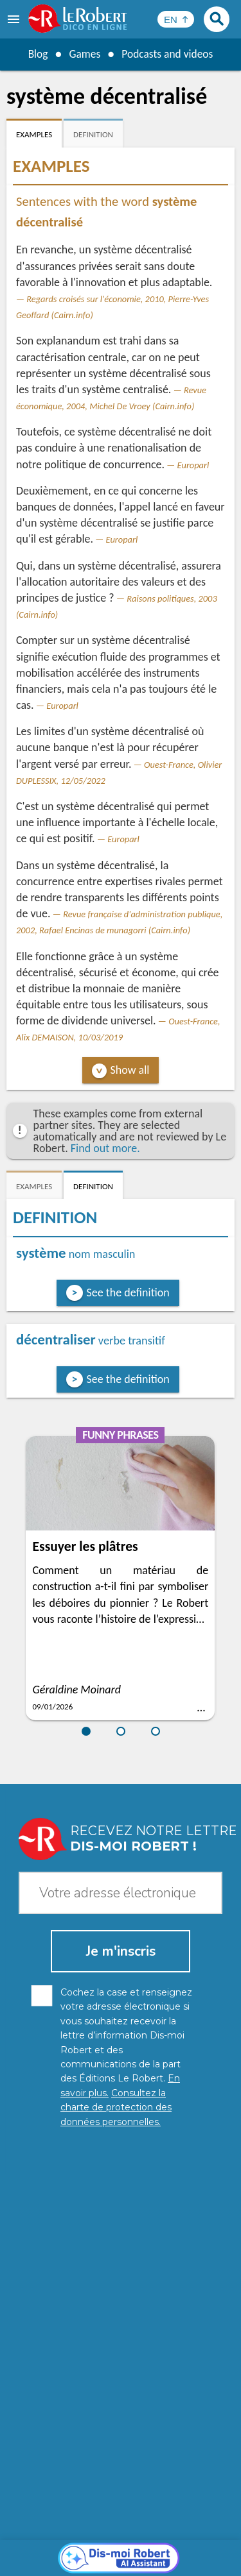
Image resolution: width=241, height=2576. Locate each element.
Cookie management (117, 2550)
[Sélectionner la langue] (175, 19)
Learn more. (195, 2518)
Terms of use (195, 2550)
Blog (36, 54)
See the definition (128, 1292)
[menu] (14, 19)
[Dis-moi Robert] (120, 2265)
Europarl (193, 465)
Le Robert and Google (120, 2563)
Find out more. (105, 1148)
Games (83, 54)
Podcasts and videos (168, 54)
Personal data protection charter (107, 2537)
